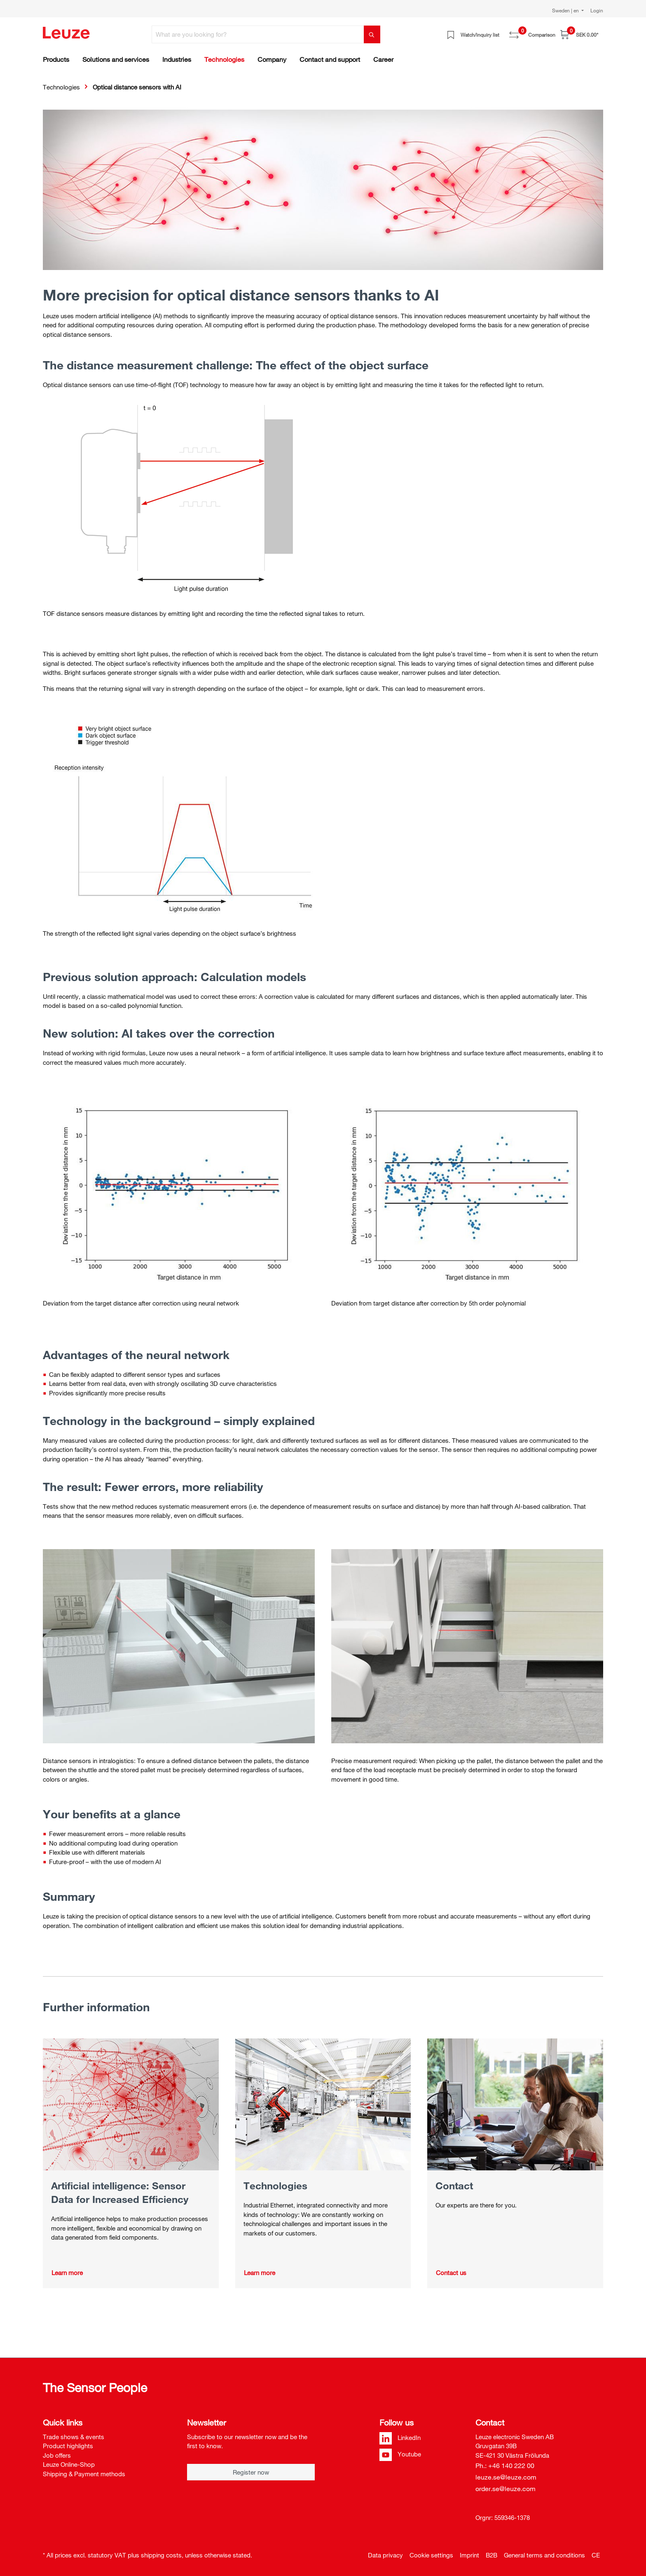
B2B (491, 2555)
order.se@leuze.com (505, 2488)
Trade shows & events (73, 2436)
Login (596, 10)
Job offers (57, 2455)
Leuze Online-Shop (69, 2464)
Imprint (469, 2555)
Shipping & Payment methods (84, 2473)
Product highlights (68, 2445)
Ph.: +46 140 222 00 (504, 2465)
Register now (251, 2472)
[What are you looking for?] (258, 34)
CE (596, 2555)
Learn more (67, 2272)
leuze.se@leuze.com (505, 2477)
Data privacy (385, 2555)
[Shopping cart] (579, 34)
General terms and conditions (544, 2555)
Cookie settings (431, 2555)
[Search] (372, 34)
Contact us (451, 2272)
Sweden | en (566, 10)
